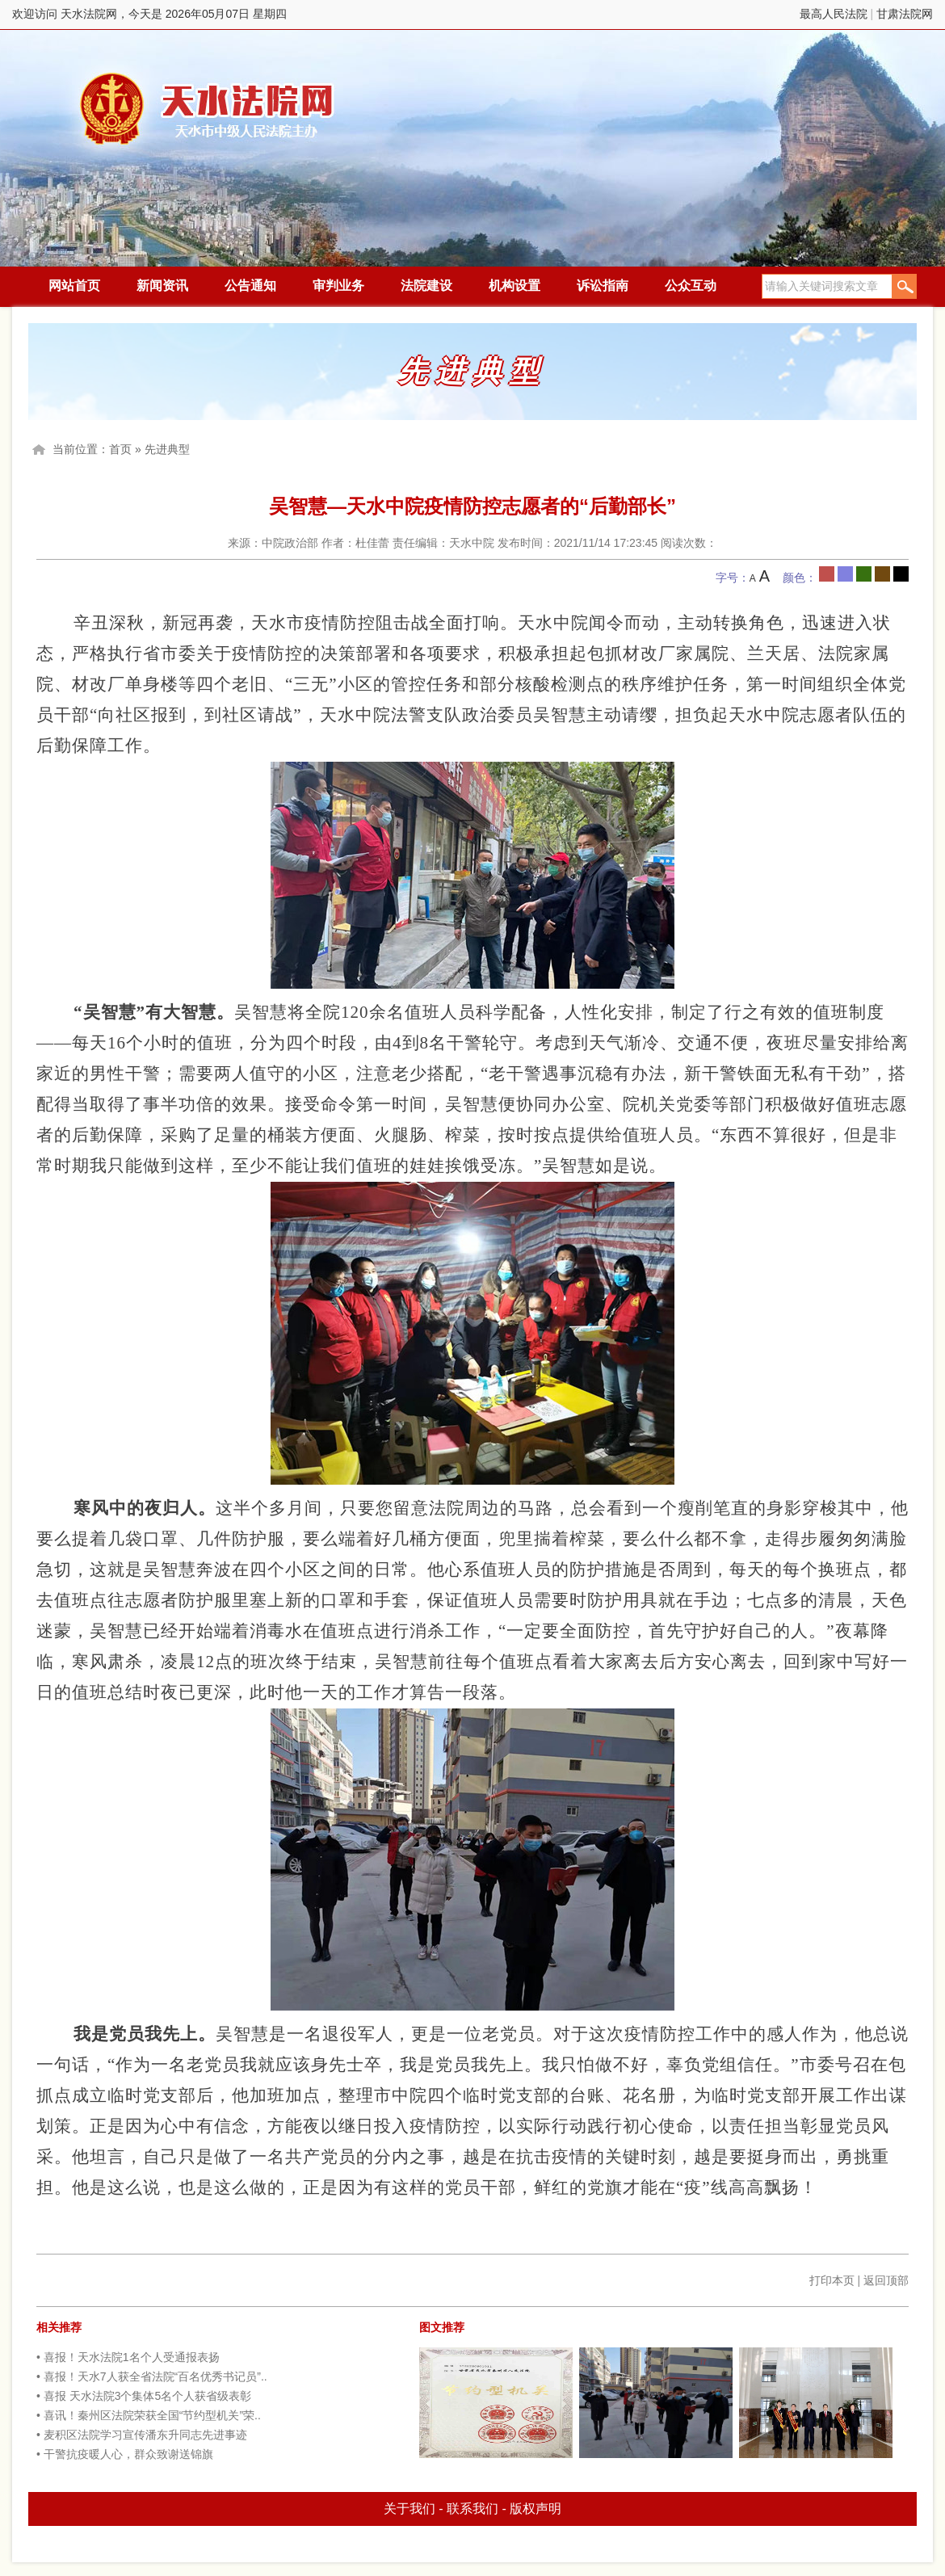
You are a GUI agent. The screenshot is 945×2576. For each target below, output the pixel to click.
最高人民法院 (833, 13)
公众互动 (690, 285)
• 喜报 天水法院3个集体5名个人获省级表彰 (143, 2395)
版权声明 (535, 2508)
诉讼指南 (602, 285)
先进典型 (167, 449)
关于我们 (409, 2508)
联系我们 (472, 2508)
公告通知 (250, 285)
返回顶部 (886, 2280)
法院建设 (426, 285)
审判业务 (338, 285)
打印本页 (832, 2280)
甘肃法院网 (904, 13)
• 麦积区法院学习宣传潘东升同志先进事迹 (141, 2434)
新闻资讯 (162, 285)
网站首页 (74, 285)
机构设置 (514, 285)
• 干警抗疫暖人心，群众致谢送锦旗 (124, 2454)
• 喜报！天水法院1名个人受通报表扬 (128, 2357)
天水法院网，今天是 (208, 108)
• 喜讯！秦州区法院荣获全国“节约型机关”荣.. (148, 2415)
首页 (120, 449)
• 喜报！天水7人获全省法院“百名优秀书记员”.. (151, 2376)
